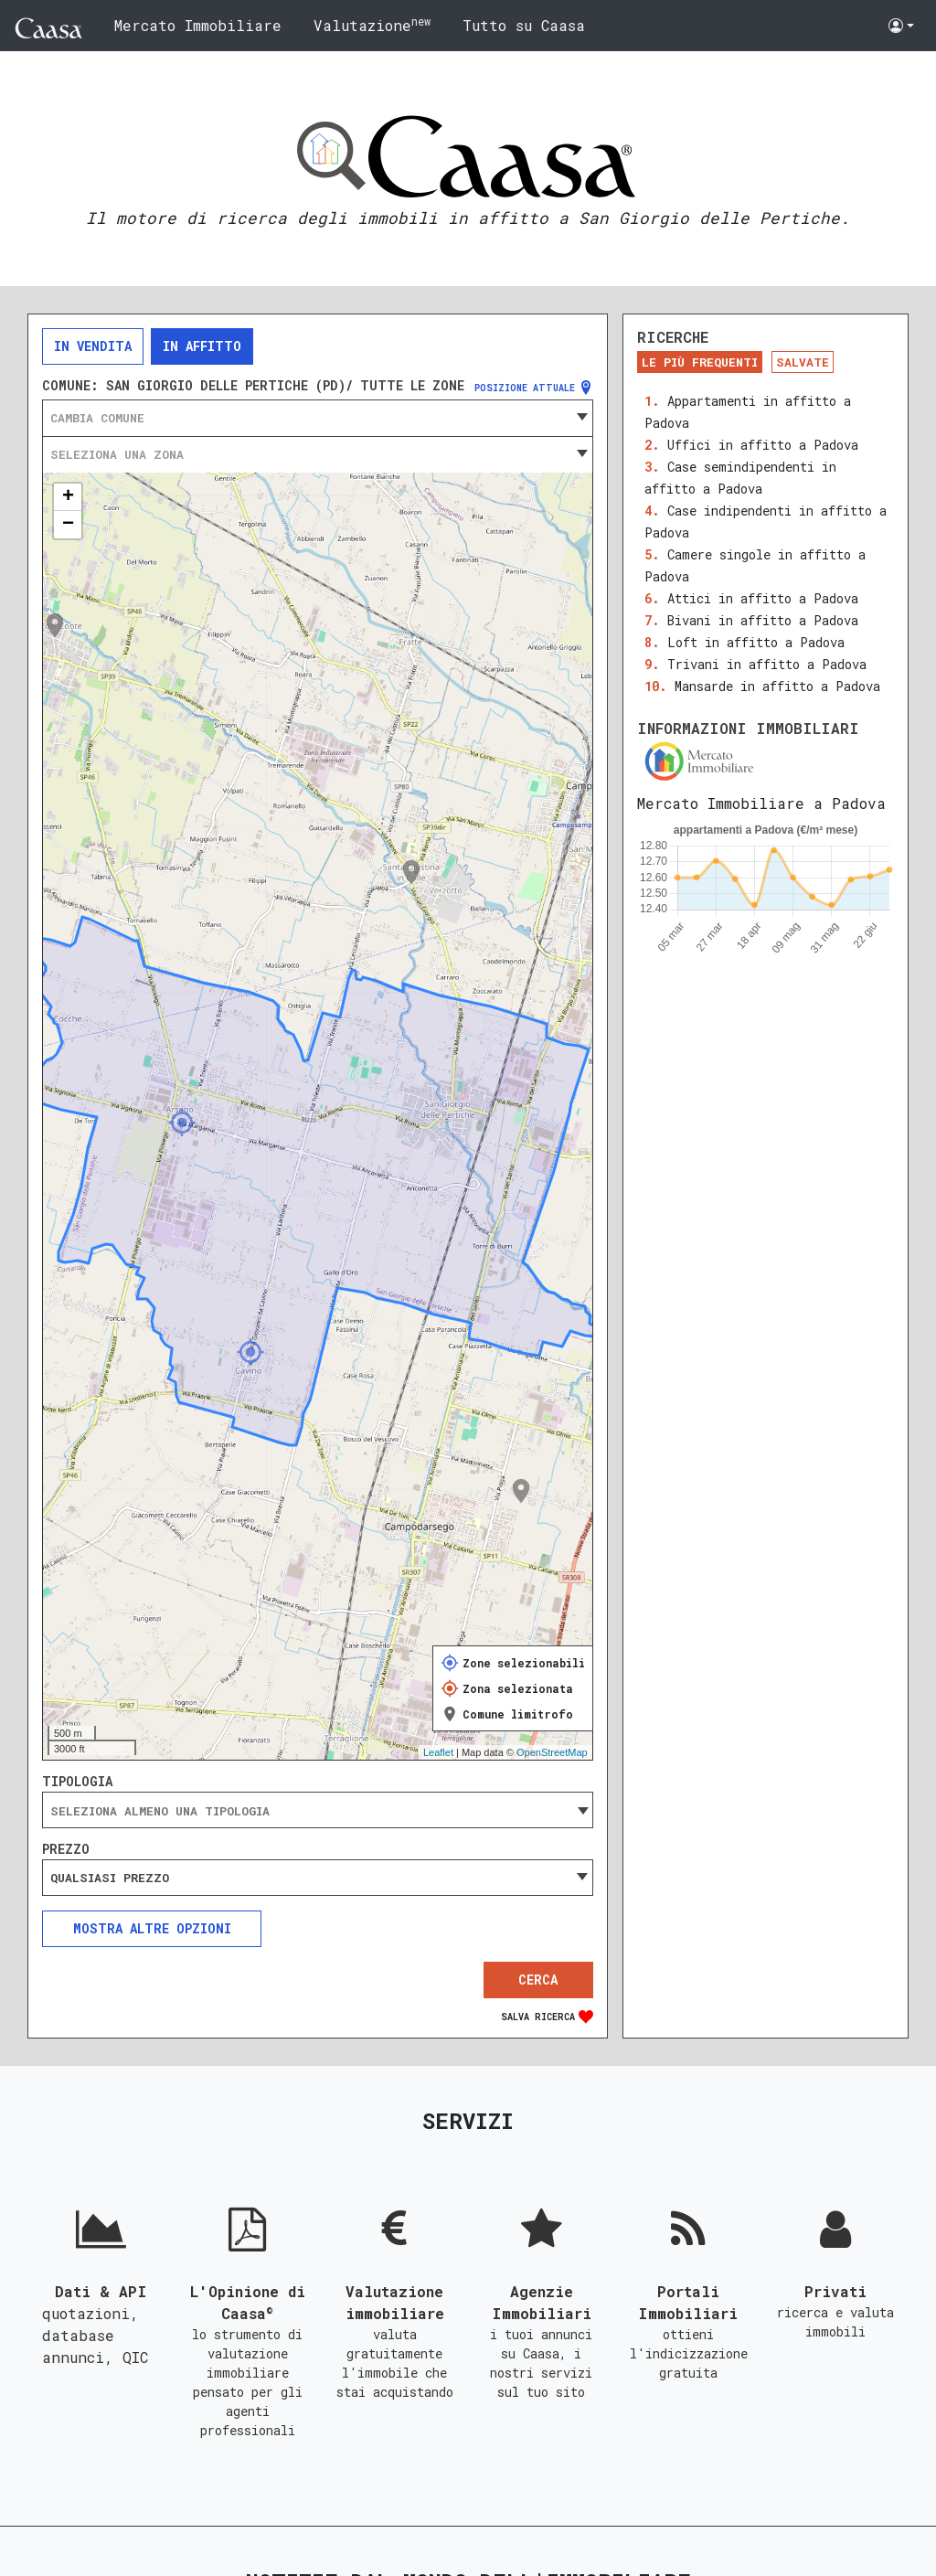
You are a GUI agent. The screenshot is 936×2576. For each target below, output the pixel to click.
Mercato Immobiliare (198, 25)
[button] (901, 25)
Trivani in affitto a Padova (767, 664)
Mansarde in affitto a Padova (777, 686)
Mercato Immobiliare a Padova (761, 803)
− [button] (68, 524)
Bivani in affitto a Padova (762, 620)
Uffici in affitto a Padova (762, 444)
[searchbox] (317, 1810)
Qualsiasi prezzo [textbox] (109, 1877)
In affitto (202, 346)
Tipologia (77, 1781)
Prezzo (66, 1849)
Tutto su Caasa (524, 25)
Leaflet (438, 1752)
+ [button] (68, 497)
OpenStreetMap (552, 1752)
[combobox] (317, 417)
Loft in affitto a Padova (756, 642)
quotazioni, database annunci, (90, 2335)
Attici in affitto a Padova (762, 598)
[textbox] (317, 417)
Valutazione (372, 24)
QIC (135, 2357)
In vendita (93, 346)
